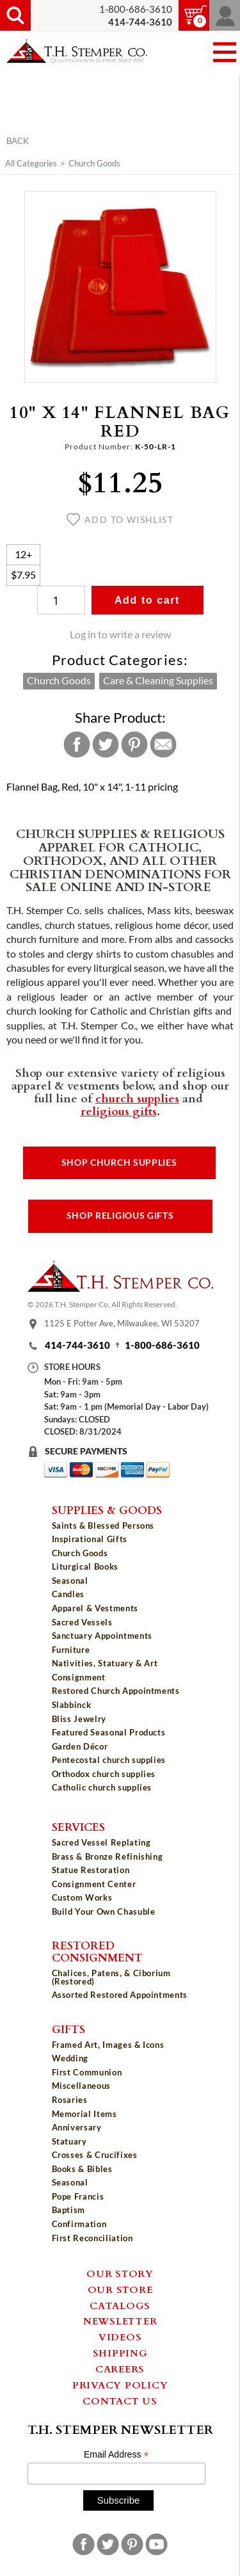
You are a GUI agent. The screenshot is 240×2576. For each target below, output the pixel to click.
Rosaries (70, 2099)
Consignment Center (94, 1884)
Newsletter (120, 2321)
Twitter (105, 744)
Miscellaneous (81, 2085)
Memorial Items (84, 2113)
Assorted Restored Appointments (120, 1994)
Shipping (120, 2353)
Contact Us (120, 2401)
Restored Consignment (97, 1951)
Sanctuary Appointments (102, 1635)
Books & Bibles (82, 2168)
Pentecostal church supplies (109, 1759)
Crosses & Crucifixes (95, 2154)
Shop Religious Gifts (120, 1216)
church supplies (137, 1097)
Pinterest (134, 744)
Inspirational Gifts (89, 1538)
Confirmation (79, 2223)
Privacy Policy (120, 2385)
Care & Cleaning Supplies (158, 680)
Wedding (70, 2058)
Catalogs (120, 2305)
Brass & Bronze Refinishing (107, 1856)
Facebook (76, 744)
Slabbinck (72, 1704)
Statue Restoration (91, 1869)
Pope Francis (78, 2196)
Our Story (120, 2273)
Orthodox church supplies (104, 1773)
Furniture (71, 1649)
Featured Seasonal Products (109, 1732)
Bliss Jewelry (79, 1718)
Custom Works (82, 1897)
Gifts (68, 2028)
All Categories (31, 163)
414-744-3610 (77, 1345)
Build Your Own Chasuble (104, 1911)
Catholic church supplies (102, 1787)
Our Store (120, 2289)
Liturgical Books (85, 1566)
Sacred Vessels (82, 1622)
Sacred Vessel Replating (101, 1842)
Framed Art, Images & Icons (108, 2044)
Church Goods (94, 163)
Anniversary (77, 2127)
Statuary (69, 2141)
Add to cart (147, 600)
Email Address (116, 2455)
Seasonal (70, 1580)
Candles (68, 1594)
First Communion (87, 2072)
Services (78, 1826)
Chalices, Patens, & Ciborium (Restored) (111, 1977)
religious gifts (119, 1110)
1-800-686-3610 (135, 9)
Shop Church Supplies (119, 1162)
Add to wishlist (120, 520)
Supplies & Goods (107, 1509)
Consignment (79, 1677)
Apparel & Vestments (95, 1608)
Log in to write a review (120, 634)
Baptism (69, 2209)
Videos (120, 2337)
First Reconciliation (92, 2238)
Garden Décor (80, 1746)
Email (163, 744)
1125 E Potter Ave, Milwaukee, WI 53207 (122, 1323)
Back (17, 140)
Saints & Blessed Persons (103, 1525)
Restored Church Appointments (116, 1690)
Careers (120, 2369)
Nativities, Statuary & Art (105, 1663)
